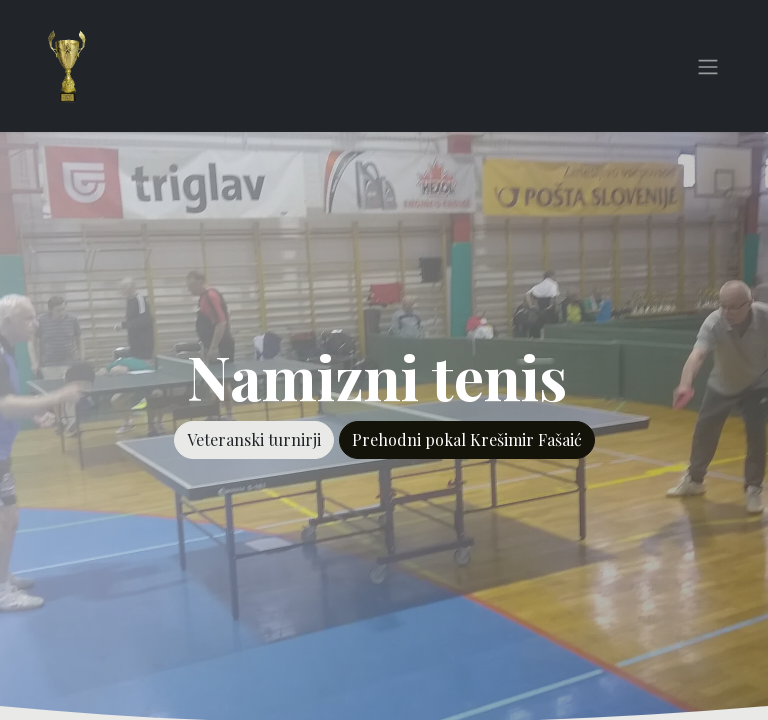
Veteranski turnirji (254, 439)
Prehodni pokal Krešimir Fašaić (467, 439)
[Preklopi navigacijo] (708, 66)
